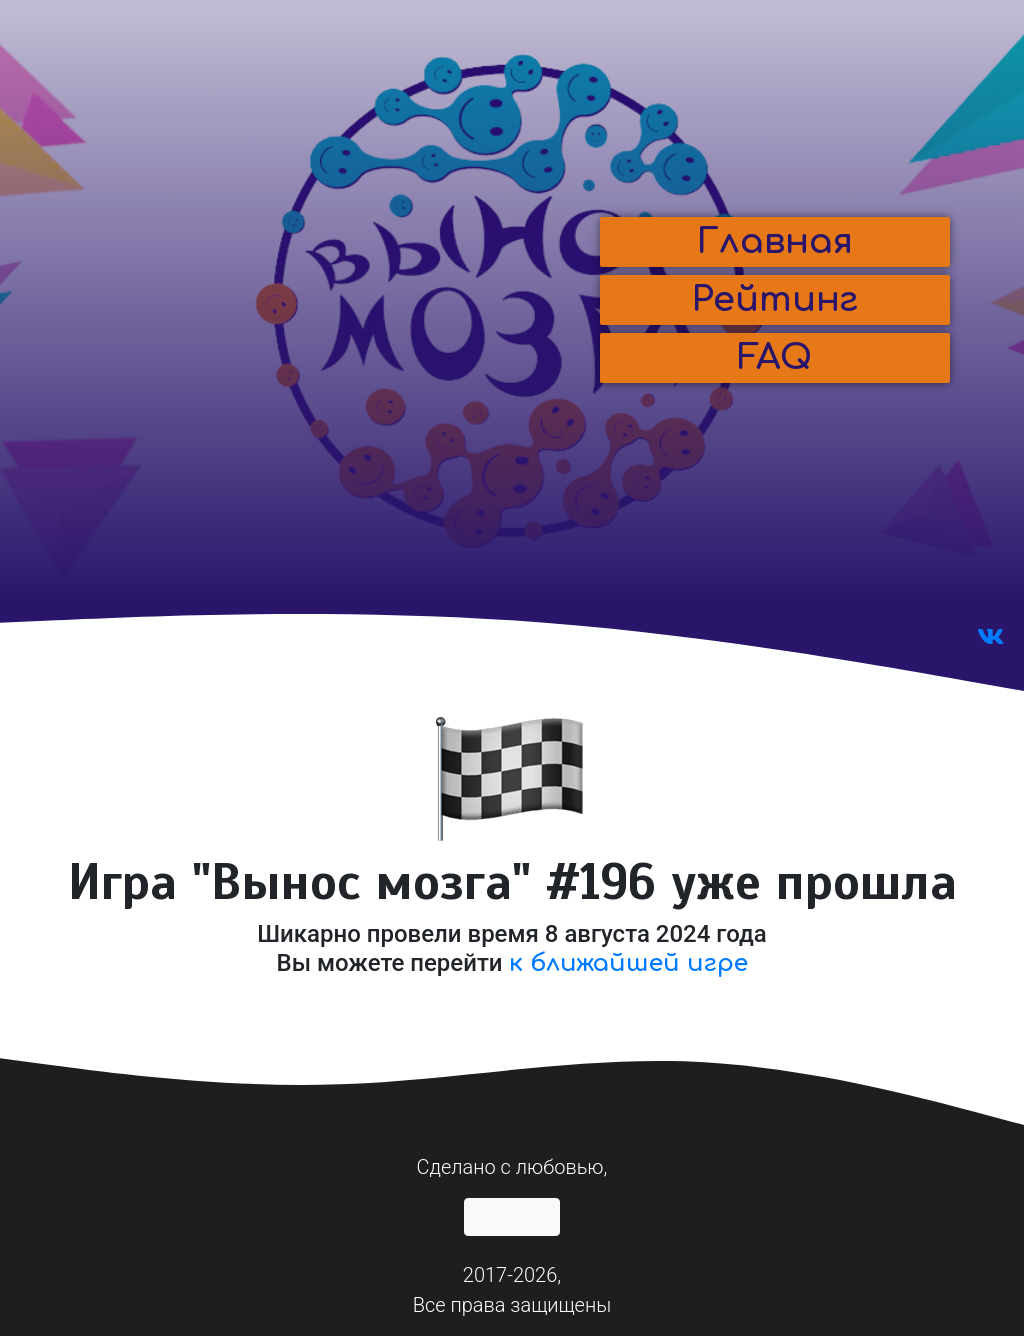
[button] (775, 242)
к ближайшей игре (628, 963)
